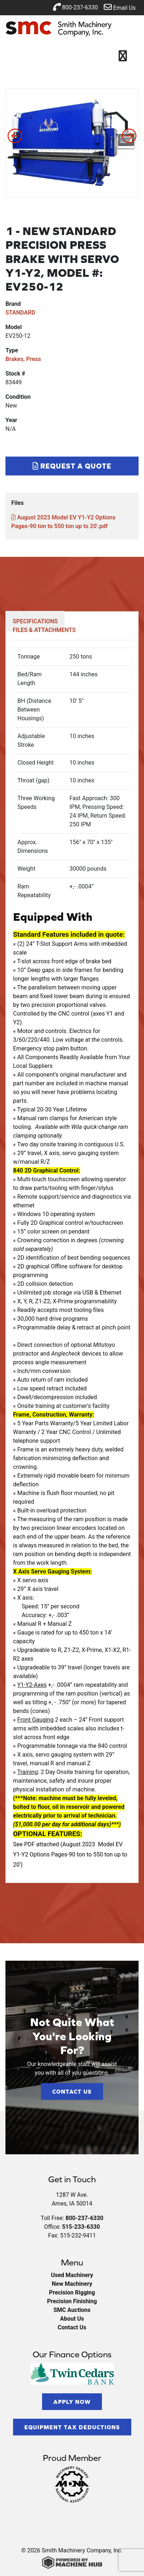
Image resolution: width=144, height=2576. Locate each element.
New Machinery (72, 2283)
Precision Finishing (72, 2301)
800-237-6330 (75, 7)
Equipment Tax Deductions (72, 2427)
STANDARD (20, 312)
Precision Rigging (72, 2292)
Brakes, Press (23, 359)
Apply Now (72, 2401)
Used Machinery (72, 2275)
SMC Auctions (71, 2309)
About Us (72, 2318)
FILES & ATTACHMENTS (44, 630)
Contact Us (72, 2091)
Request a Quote (72, 466)
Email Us (120, 7)
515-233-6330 (81, 2226)
